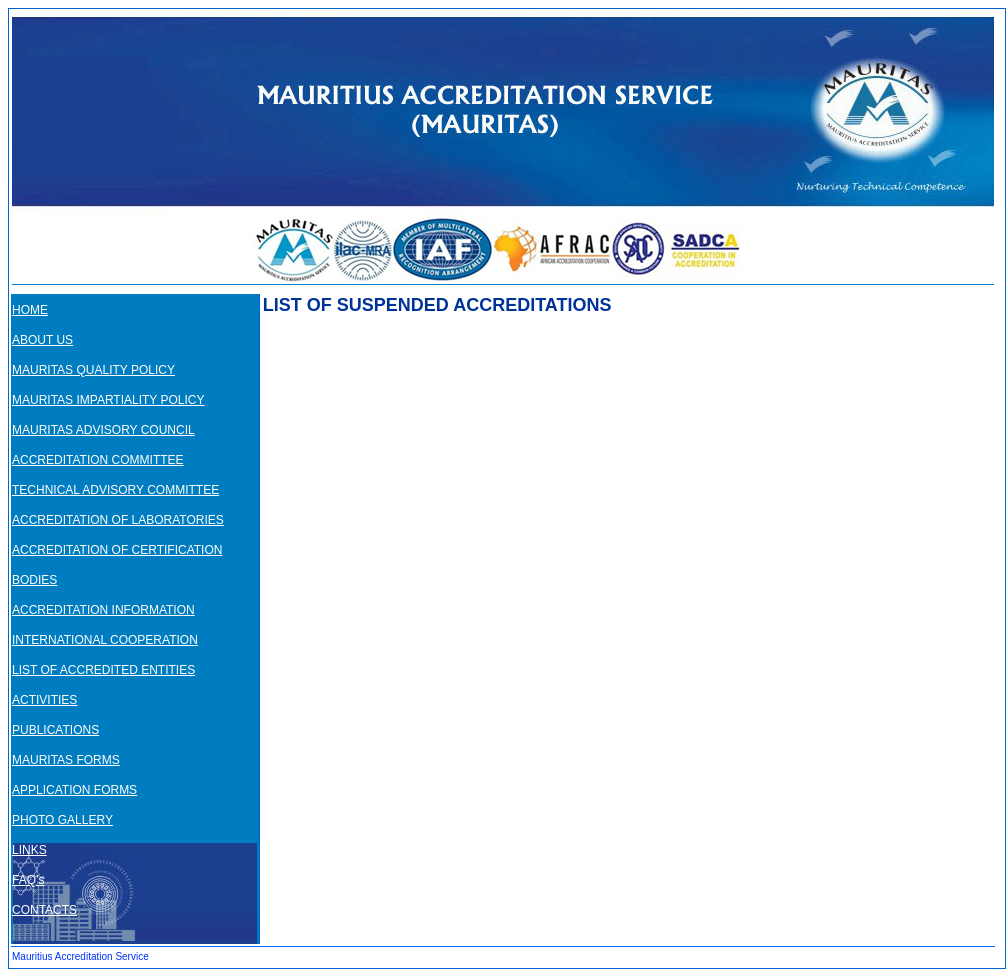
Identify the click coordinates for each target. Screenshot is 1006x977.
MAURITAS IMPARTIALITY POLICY (108, 400)
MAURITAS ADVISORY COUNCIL (103, 430)
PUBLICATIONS (55, 730)
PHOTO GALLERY (62, 820)
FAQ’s (28, 880)
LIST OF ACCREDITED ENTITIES (103, 670)
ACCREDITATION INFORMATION (103, 610)
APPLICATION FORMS (74, 790)
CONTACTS (44, 910)
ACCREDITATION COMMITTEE (98, 460)
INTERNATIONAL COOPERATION (105, 640)
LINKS (29, 850)
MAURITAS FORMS (66, 760)
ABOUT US (42, 340)
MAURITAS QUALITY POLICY (93, 370)
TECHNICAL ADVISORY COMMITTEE (115, 490)
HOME (30, 310)
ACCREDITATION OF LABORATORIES (118, 520)
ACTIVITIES (44, 700)
